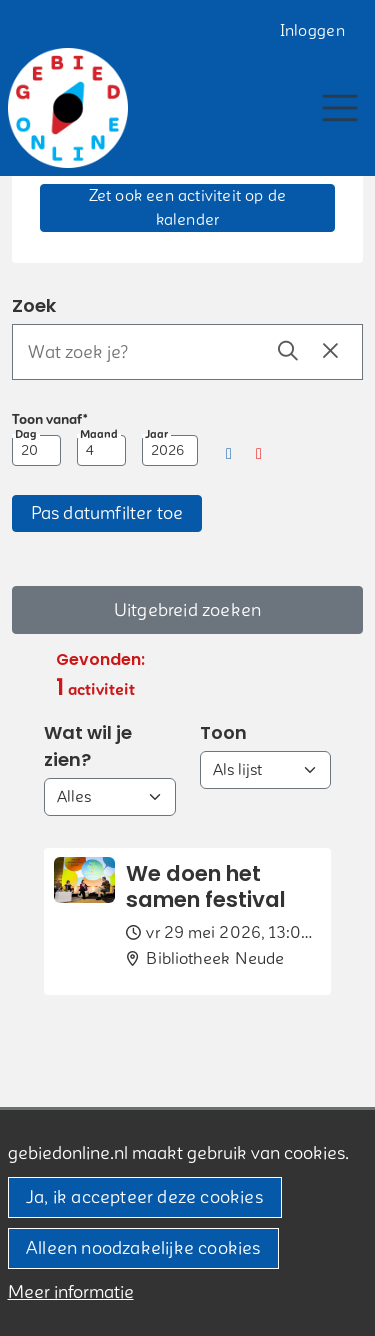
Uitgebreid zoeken (187, 610)
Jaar (156, 435)
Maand (99, 435)
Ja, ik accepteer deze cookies (144, 1197)
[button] (229, 453)
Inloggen (312, 31)
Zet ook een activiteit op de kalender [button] (188, 208)
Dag (26, 435)
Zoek (34, 305)
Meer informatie (71, 1292)
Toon (223, 732)
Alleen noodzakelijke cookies (143, 1248)
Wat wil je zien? (88, 746)
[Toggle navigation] (339, 107)
